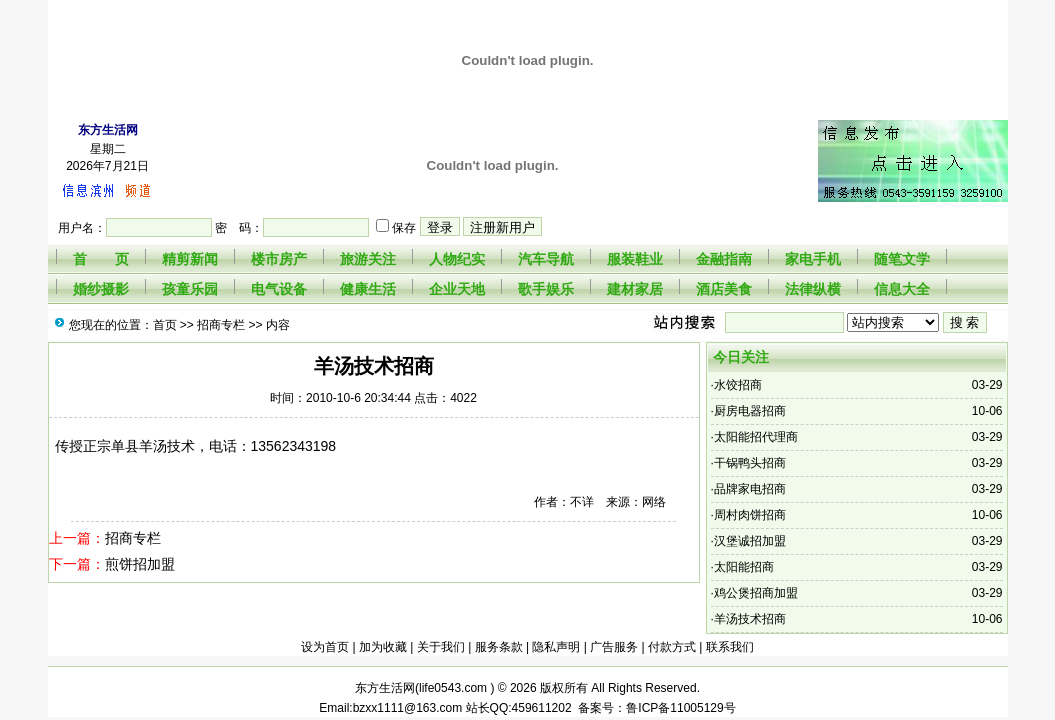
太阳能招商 (744, 567)
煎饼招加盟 (140, 564)
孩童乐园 (190, 289)
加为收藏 (383, 647)
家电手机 (813, 259)
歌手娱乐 (546, 289)
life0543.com (454, 688)
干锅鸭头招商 (750, 463)
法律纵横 (813, 289)
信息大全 (902, 289)
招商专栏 (221, 325)
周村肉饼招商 (750, 515)
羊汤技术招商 (750, 619)
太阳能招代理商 (756, 437)
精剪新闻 (190, 259)
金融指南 (724, 259)
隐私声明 (556, 647)
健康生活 (368, 289)
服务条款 (499, 647)
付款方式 (672, 647)
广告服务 (614, 647)
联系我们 (730, 647)
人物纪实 (457, 259)
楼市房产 (279, 259)
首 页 (101, 259)
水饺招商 (738, 385)
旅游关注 (368, 259)
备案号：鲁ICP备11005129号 (654, 708)
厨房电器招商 (750, 411)
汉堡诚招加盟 (750, 541)
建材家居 (635, 289)
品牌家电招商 (750, 489)
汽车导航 (546, 259)
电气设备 (279, 289)
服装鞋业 (635, 259)
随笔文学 (902, 259)
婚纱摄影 (101, 289)
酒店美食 (724, 289)
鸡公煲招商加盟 (756, 593)
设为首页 (325, 647)
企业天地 (457, 289)
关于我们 (441, 647)
